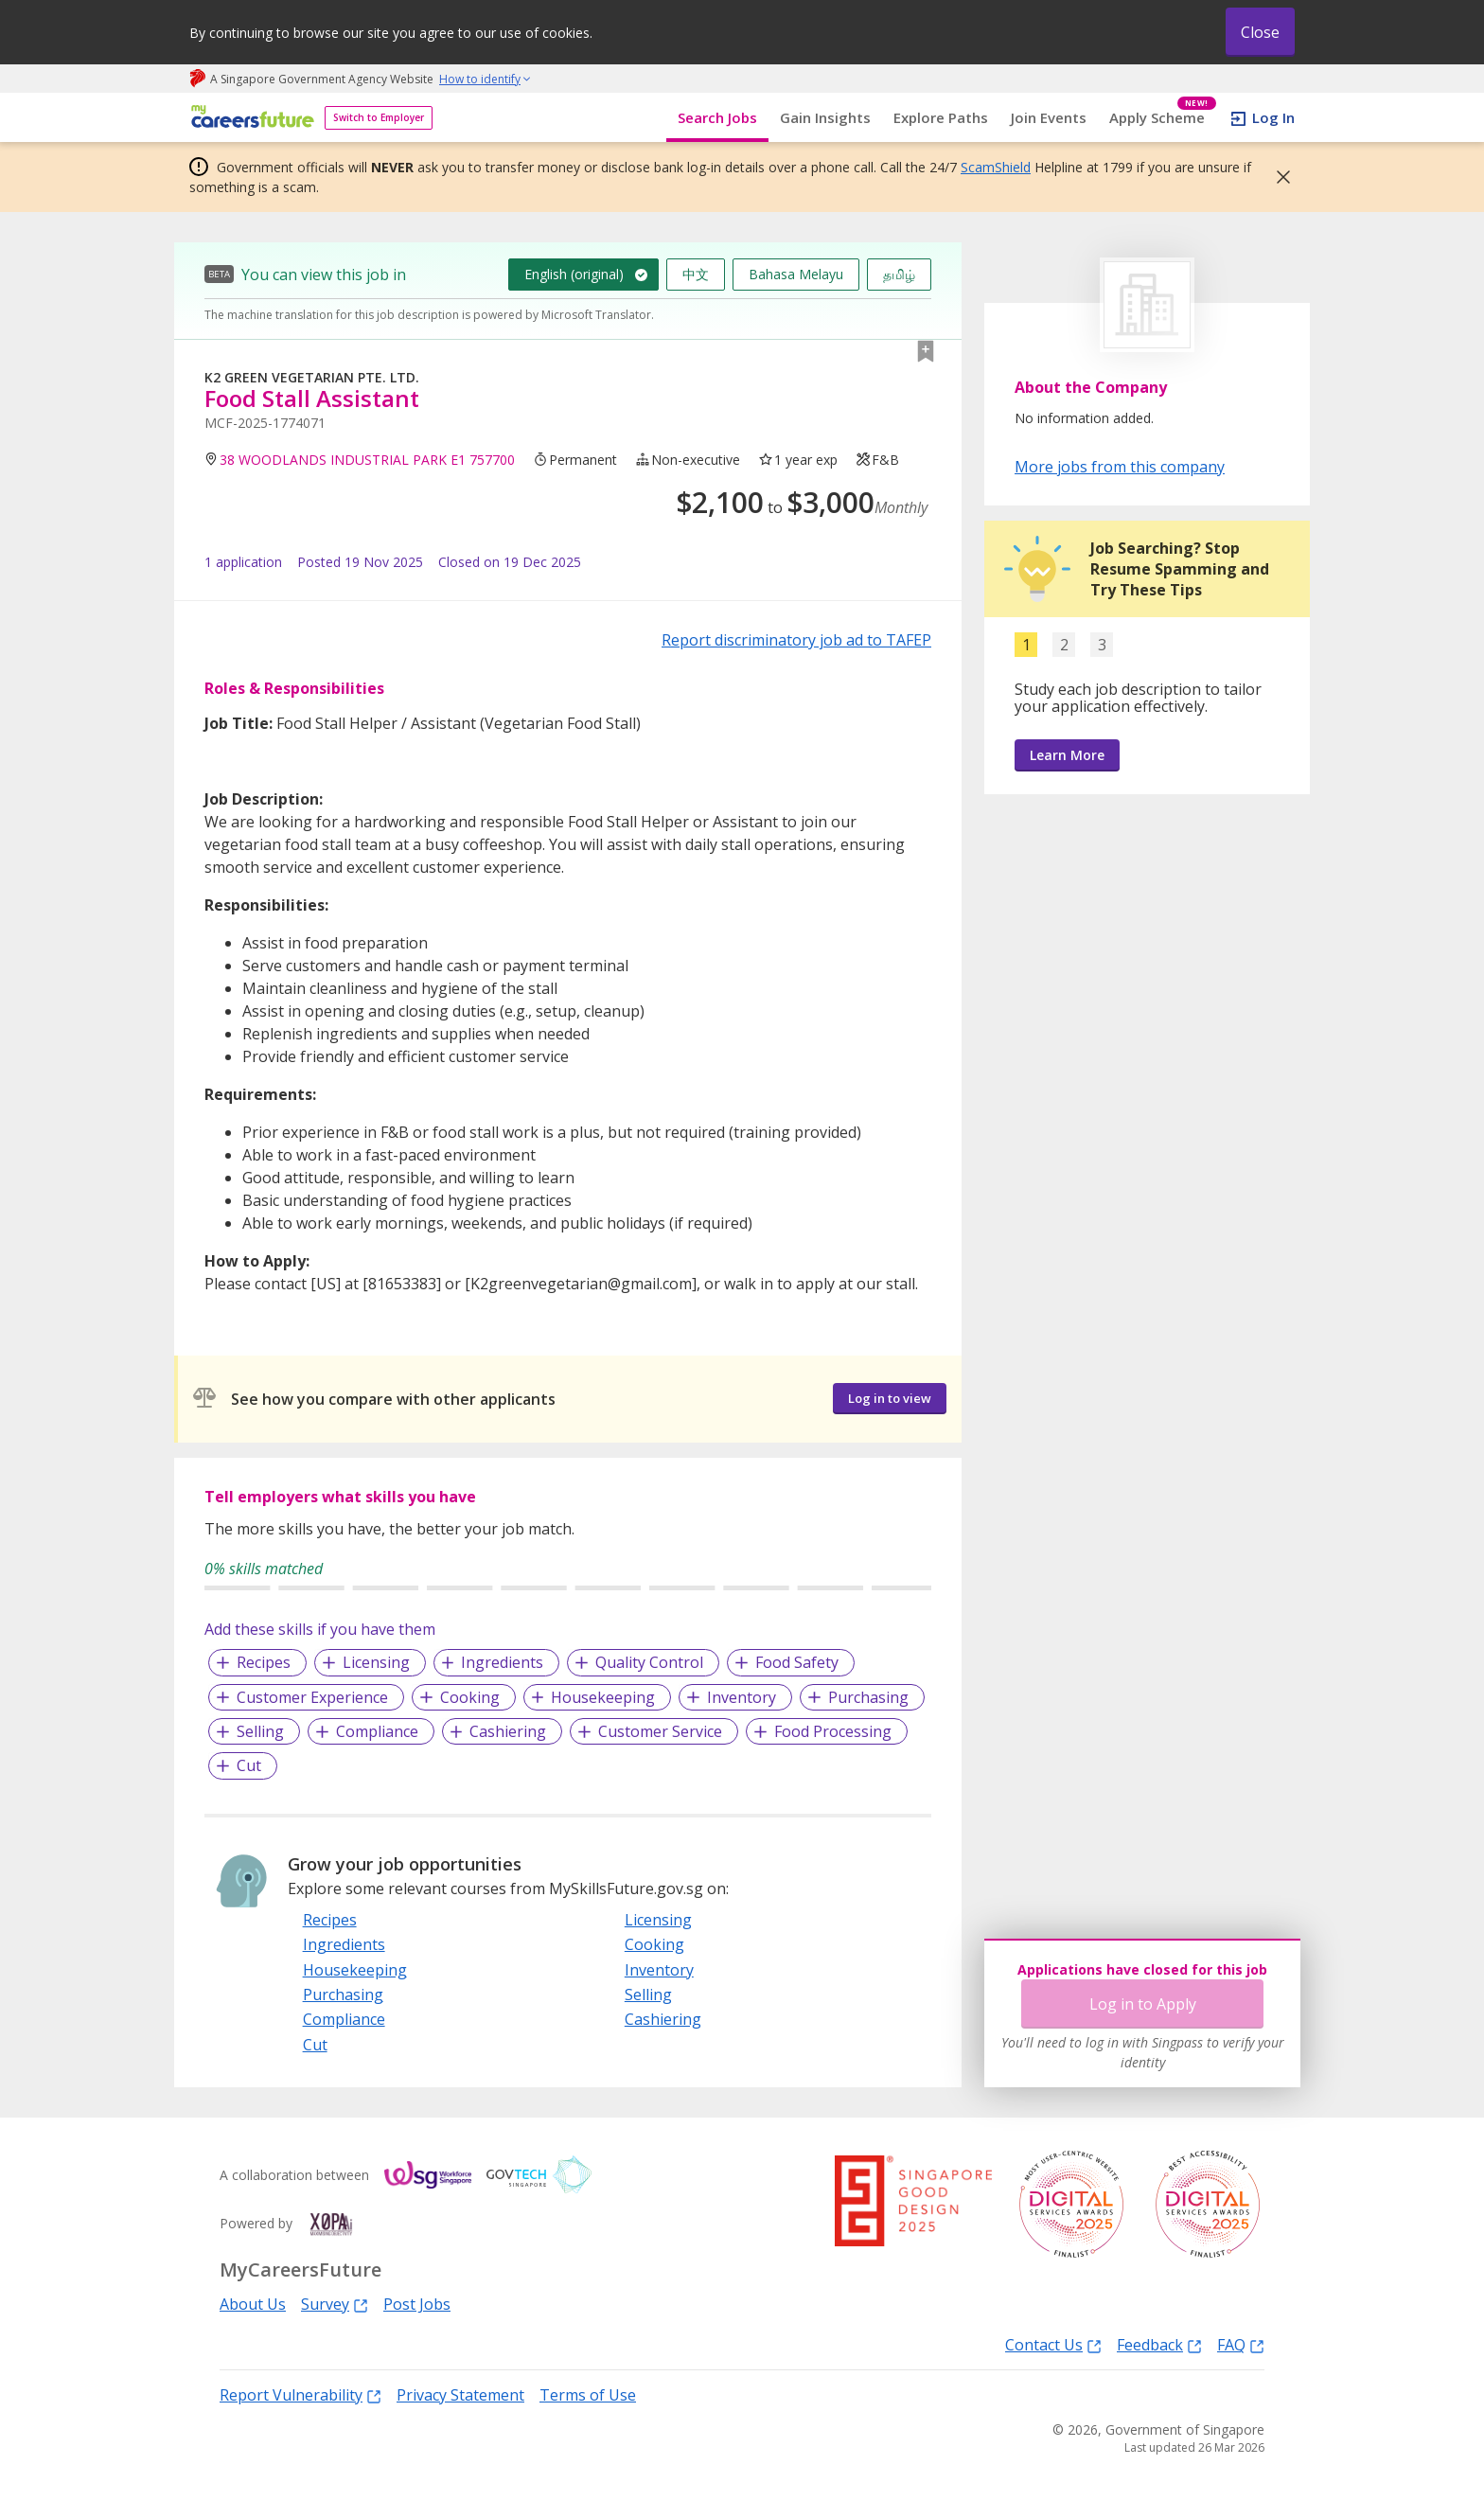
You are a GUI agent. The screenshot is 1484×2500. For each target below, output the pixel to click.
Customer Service (660, 1731)
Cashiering (507, 1731)
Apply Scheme (1162, 118)
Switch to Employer (378, 117)
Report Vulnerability (300, 2394)
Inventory (741, 1697)
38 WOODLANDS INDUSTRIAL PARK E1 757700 (367, 460)
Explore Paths (940, 117)
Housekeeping (603, 1697)
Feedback (1159, 2344)
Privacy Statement (460, 2394)
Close (1260, 32)
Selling (260, 1731)
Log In (1273, 117)
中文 (695, 274)
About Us (253, 2304)
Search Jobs (717, 117)
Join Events (1048, 117)
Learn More (1067, 755)
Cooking (470, 1697)
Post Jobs (416, 2304)
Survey (334, 2304)
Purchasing (868, 1697)
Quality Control (649, 1662)
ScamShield (996, 167)
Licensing (376, 1662)
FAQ (1240, 2344)
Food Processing (833, 1731)
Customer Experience (312, 1697)
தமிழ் (899, 274)
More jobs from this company (1120, 465)
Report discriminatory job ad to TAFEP (796, 639)
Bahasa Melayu (796, 274)
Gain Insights (825, 117)
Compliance (377, 1731)
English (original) (574, 274)
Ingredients (502, 1662)
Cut (249, 1765)
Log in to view (889, 1398)
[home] (249, 118)
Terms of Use (587, 2394)
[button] (1278, 177)
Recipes (264, 1662)
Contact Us (1053, 2344)
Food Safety (797, 1662)
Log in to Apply (1142, 2004)
